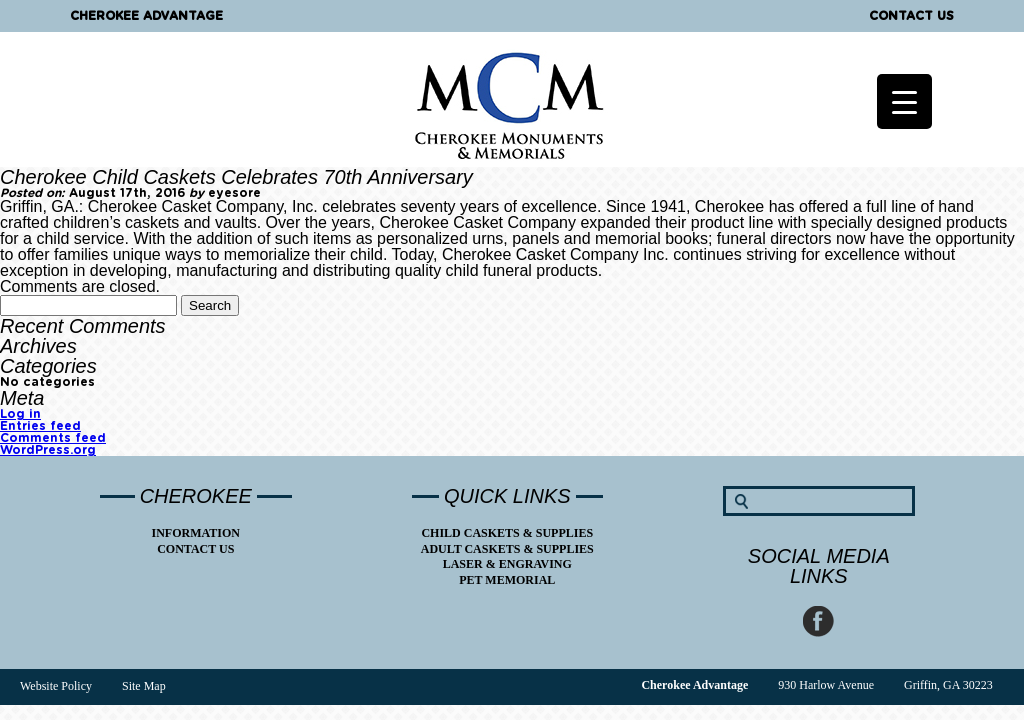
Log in (20, 414)
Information (196, 533)
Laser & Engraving (507, 564)
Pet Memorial (507, 580)
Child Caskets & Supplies (507, 533)
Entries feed (40, 426)
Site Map (144, 686)
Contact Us (911, 16)
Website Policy (56, 686)
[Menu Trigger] (904, 101)
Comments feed (53, 438)
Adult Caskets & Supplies (507, 549)
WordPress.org (48, 450)
